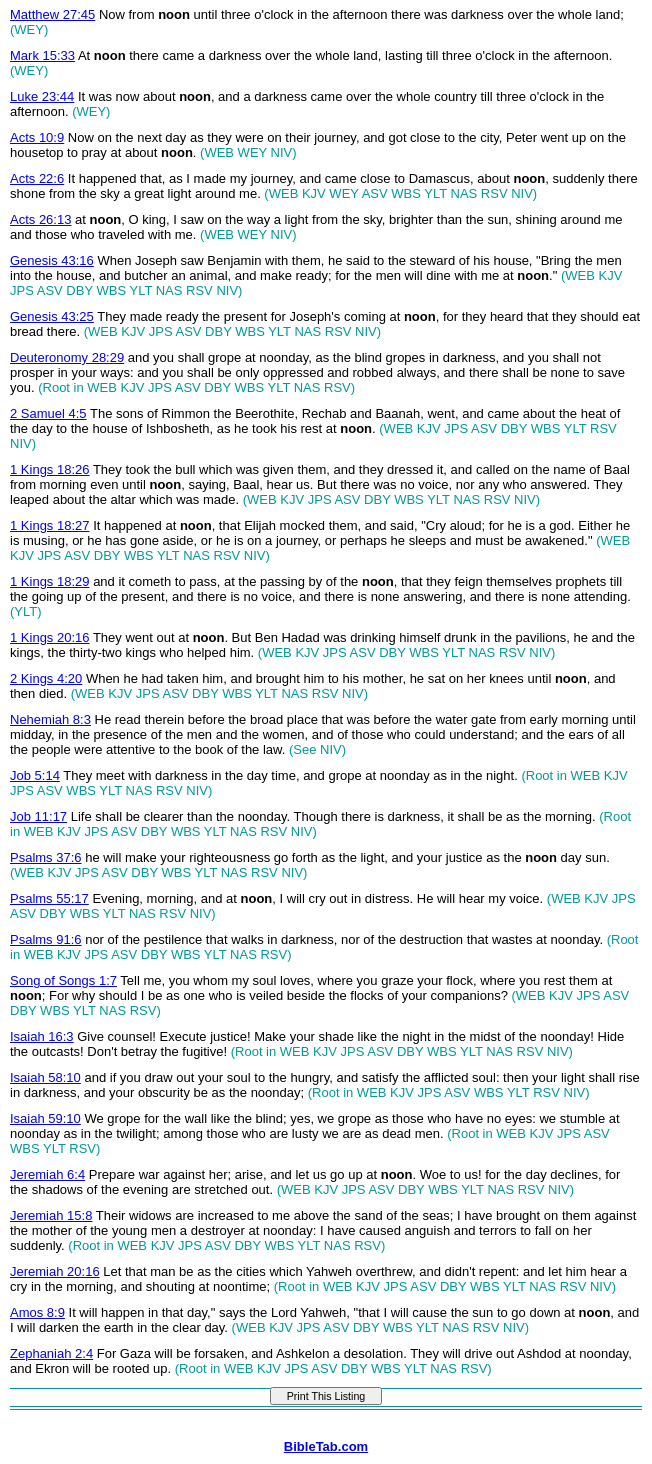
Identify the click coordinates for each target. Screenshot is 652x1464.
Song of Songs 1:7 (63, 980)
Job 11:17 (38, 816)
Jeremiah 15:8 (51, 1215)
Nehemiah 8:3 (50, 719)
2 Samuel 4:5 (48, 413)
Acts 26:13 (40, 219)
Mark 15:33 (42, 55)
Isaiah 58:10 (45, 1077)
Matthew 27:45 (52, 14)
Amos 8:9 (37, 1312)
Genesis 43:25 (52, 316)
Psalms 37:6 (46, 857)
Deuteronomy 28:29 (67, 357)
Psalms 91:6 (46, 939)
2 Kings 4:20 (46, 678)
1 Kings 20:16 (50, 637)
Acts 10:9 (37, 137)
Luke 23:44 (42, 96)
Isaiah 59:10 (45, 1118)
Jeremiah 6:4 (47, 1174)
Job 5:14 (35, 775)
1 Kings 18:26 (50, 469)
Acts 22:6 (37, 178)
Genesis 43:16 (52, 260)
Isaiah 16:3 (42, 1036)
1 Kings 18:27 (50, 525)
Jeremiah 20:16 (55, 1271)
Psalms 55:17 (49, 898)
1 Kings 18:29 (50, 581)
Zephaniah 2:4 (51, 1353)
